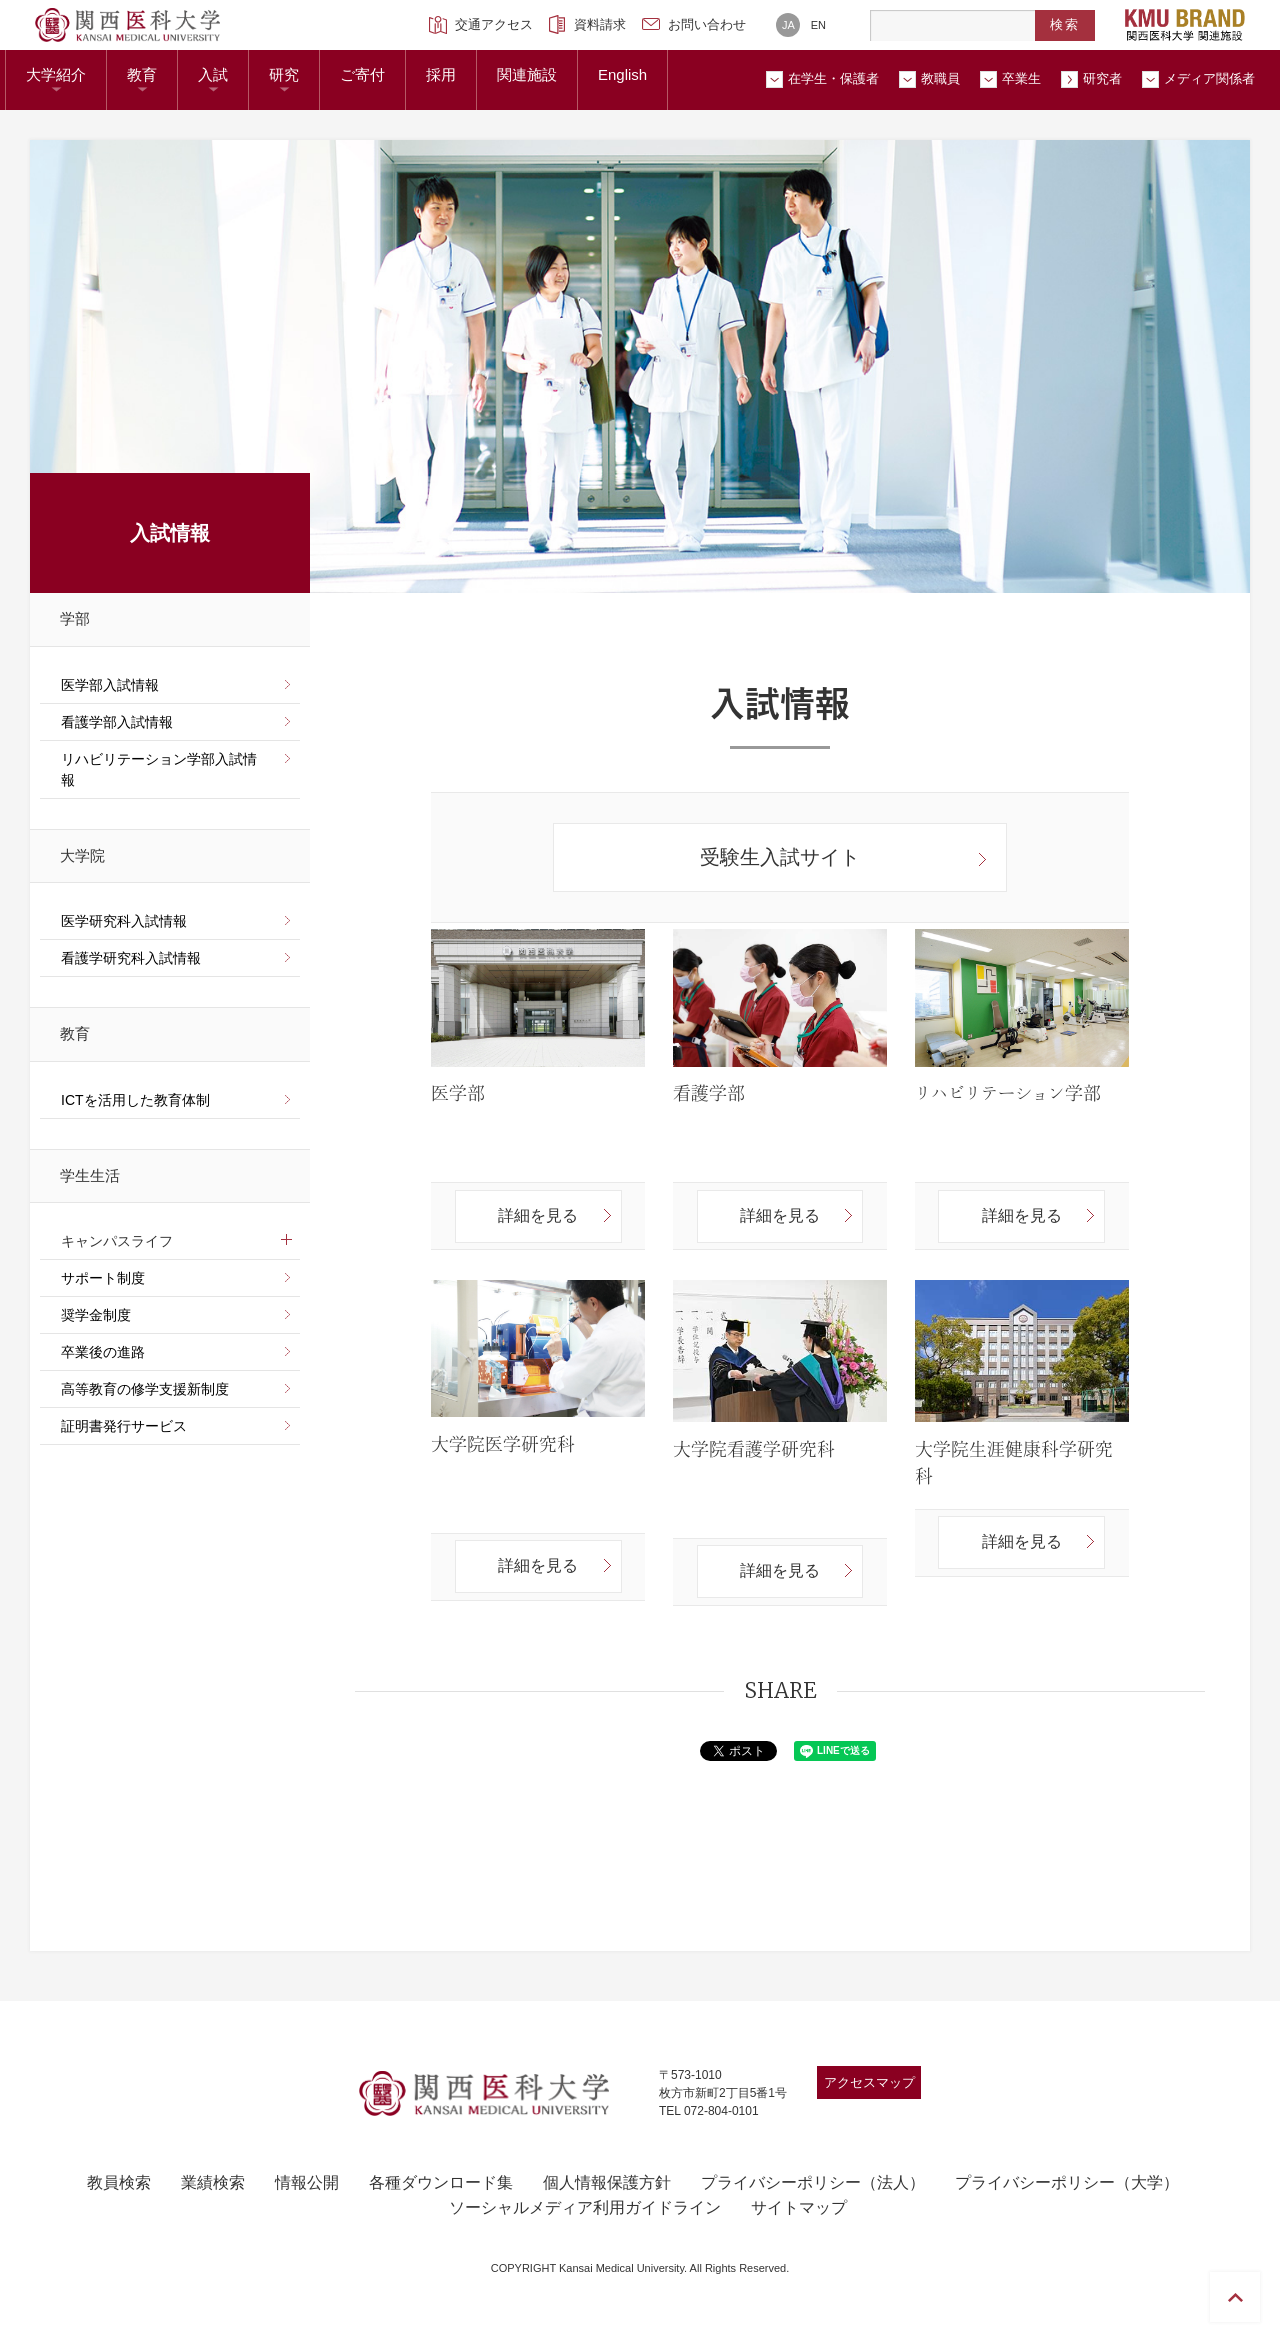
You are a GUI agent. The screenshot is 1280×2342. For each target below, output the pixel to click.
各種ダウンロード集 (441, 2182)
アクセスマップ (869, 2082)
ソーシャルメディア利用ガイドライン (585, 2207)
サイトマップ (799, 2207)
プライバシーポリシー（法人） (813, 2182)
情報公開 (307, 2182)
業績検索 (213, 2182)
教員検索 (119, 2182)
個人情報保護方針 (607, 2182)
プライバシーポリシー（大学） (1067, 2182)
